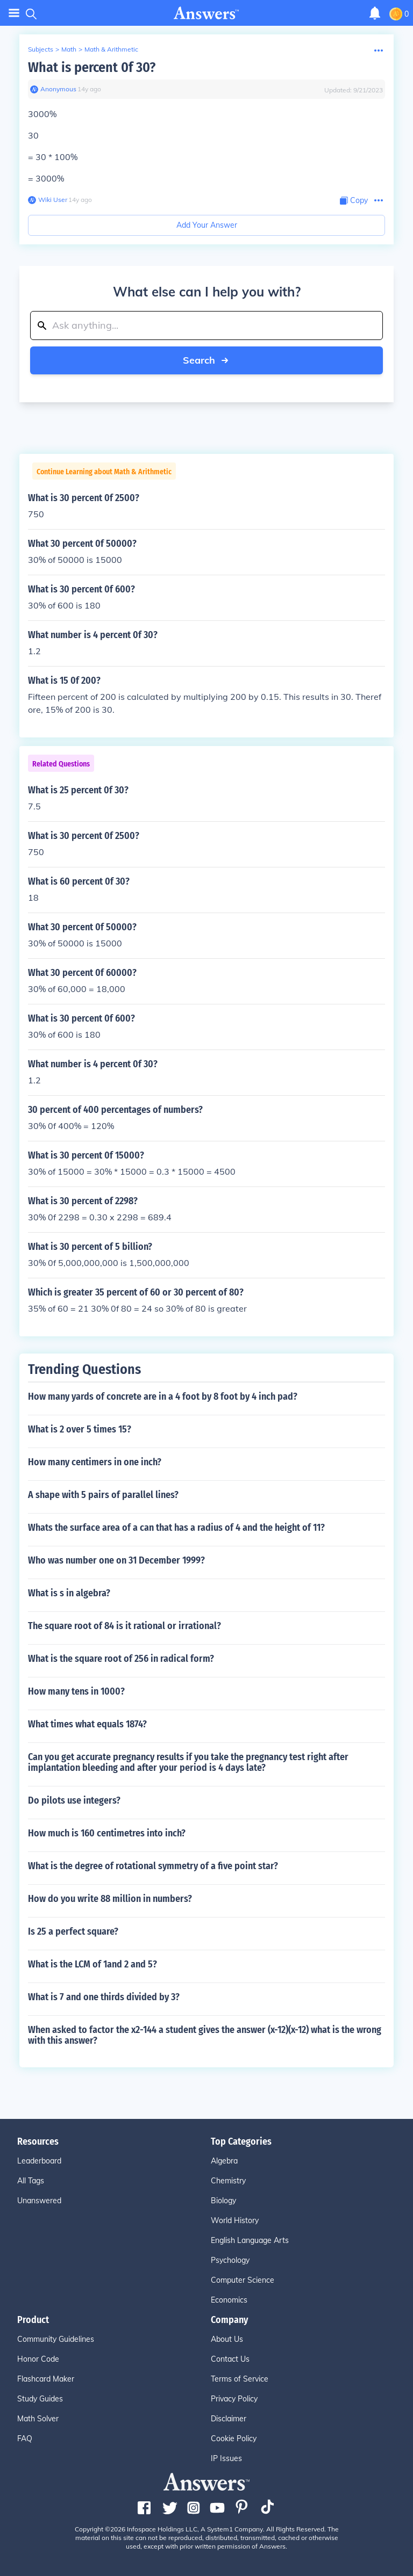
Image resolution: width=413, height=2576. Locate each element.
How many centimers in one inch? (94, 1462)
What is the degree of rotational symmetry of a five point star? (153, 1866)
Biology (223, 2200)
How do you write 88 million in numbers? (110, 1899)
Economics (229, 2300)
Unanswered (39, 2200)
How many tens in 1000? (76, 1691)
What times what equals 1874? (87, 1724)
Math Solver (38, 2418)
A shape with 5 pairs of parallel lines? (103, 1495)
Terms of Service (239, 2379)
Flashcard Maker (45, 2379)
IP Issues (226, 2458)
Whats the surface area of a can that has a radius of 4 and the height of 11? (176, 1527)
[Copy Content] (354, 200)
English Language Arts (250, 2240)
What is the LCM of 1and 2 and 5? (92, 1964)
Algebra (224, 2161)
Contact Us (230, 2359)
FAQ (24, 2438)
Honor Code (38, 2359)
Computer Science (242, 2280)
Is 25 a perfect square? (73, 1931)
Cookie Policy (234, 2438)
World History (235, 2220)
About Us (227, 2339)
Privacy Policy (234, 2399)
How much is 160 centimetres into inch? (107, 1833)
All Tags (30, 2181)
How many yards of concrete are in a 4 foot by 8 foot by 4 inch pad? (162, 1396)
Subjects (40, 49)
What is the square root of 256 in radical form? (121, 1659)
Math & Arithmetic (111, 49)
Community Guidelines (55, 2339)
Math (68, 49)
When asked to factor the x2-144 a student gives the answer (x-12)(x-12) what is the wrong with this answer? (204, 2035)
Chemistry (228, 2181)
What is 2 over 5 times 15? (79, 1429)
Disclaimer (228, 2418)
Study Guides (40, 2399)
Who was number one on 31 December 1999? (116, 1560)
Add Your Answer (206, 225)
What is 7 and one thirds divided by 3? (104, 1997)
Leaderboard (39, 2161)
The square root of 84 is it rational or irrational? (124, 1626)
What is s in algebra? (69, 1593)
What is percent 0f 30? (91, 67)
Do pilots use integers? (74, 1800)
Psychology (230, 2260)
